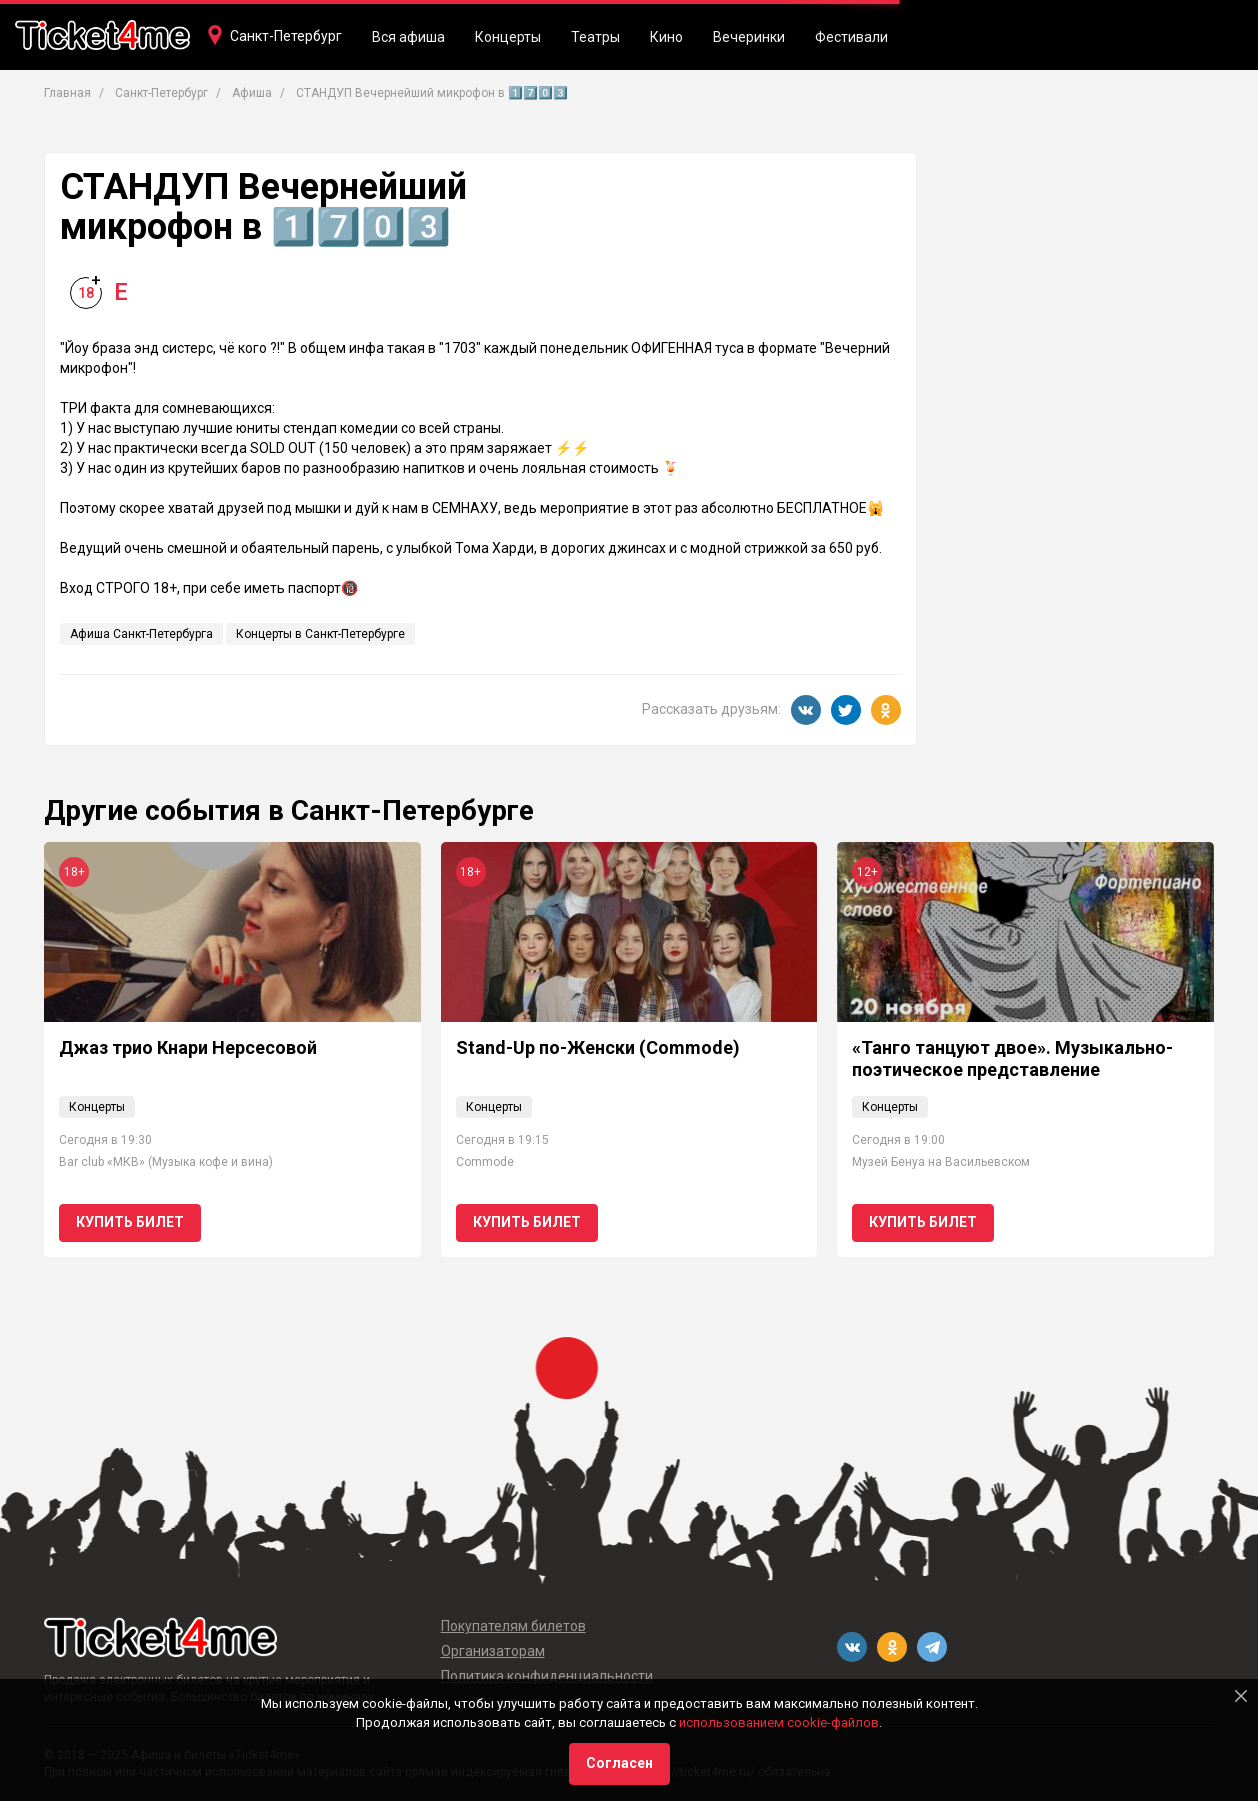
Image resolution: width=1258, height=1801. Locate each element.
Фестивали (851, 37)
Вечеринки (749, 37)
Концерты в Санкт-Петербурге (320, 634)
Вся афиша (408, 37)
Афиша (252, 93)
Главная (67, 93)
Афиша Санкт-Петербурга (141, 634)
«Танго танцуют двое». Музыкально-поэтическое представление (1012, 1058)
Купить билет (130, 1222)
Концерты (508, 37)
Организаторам (493, 1651)
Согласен (619, 1763)
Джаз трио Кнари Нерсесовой (188, 1047)
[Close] (1241, 1696)
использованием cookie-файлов (779, 1722)
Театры (595, 37)
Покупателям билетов (513, 1626)
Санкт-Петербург (286, 36)
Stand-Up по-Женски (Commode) (598, 1047)
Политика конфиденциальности (547, 1676)
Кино (666, 37)
